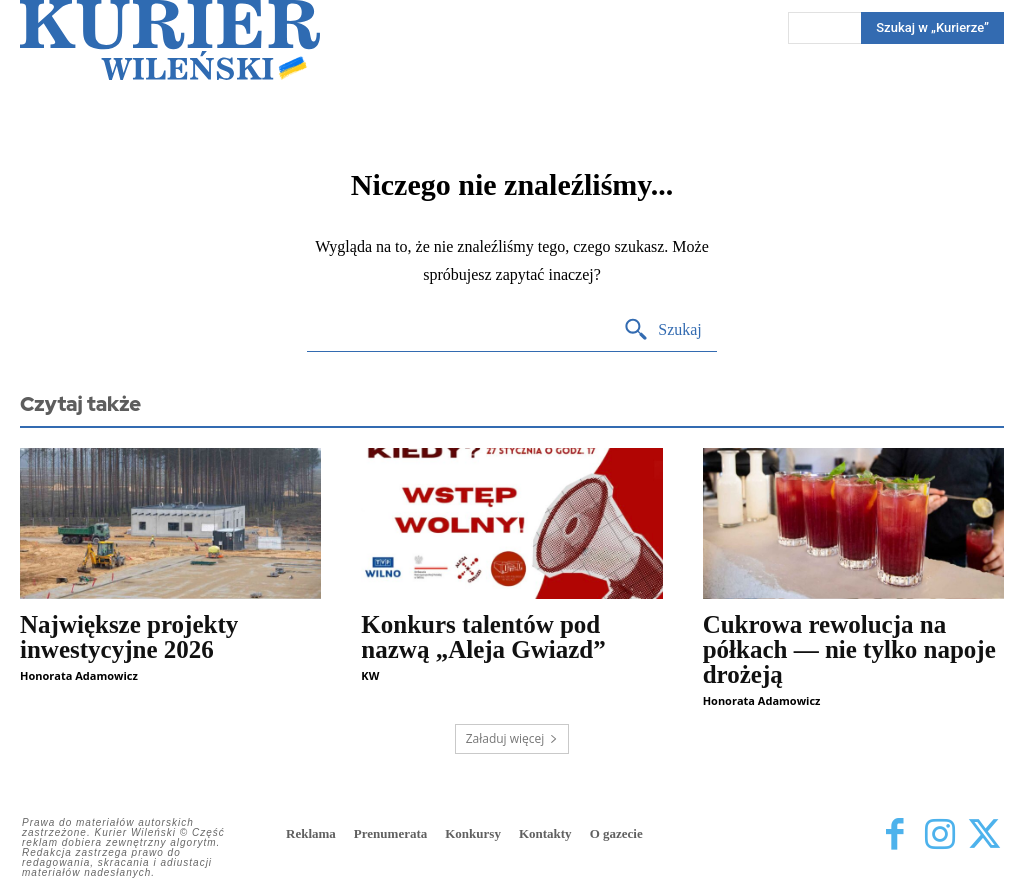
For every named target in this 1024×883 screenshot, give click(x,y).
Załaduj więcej (512, 738)
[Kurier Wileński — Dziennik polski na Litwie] (170, 40)
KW (370, 675)
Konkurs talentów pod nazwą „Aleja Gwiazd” (483, 637)
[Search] (662, 330)
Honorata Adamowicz (79, 675)
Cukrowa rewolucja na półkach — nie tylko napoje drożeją (849, 649)
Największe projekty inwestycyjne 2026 (129, 637)
